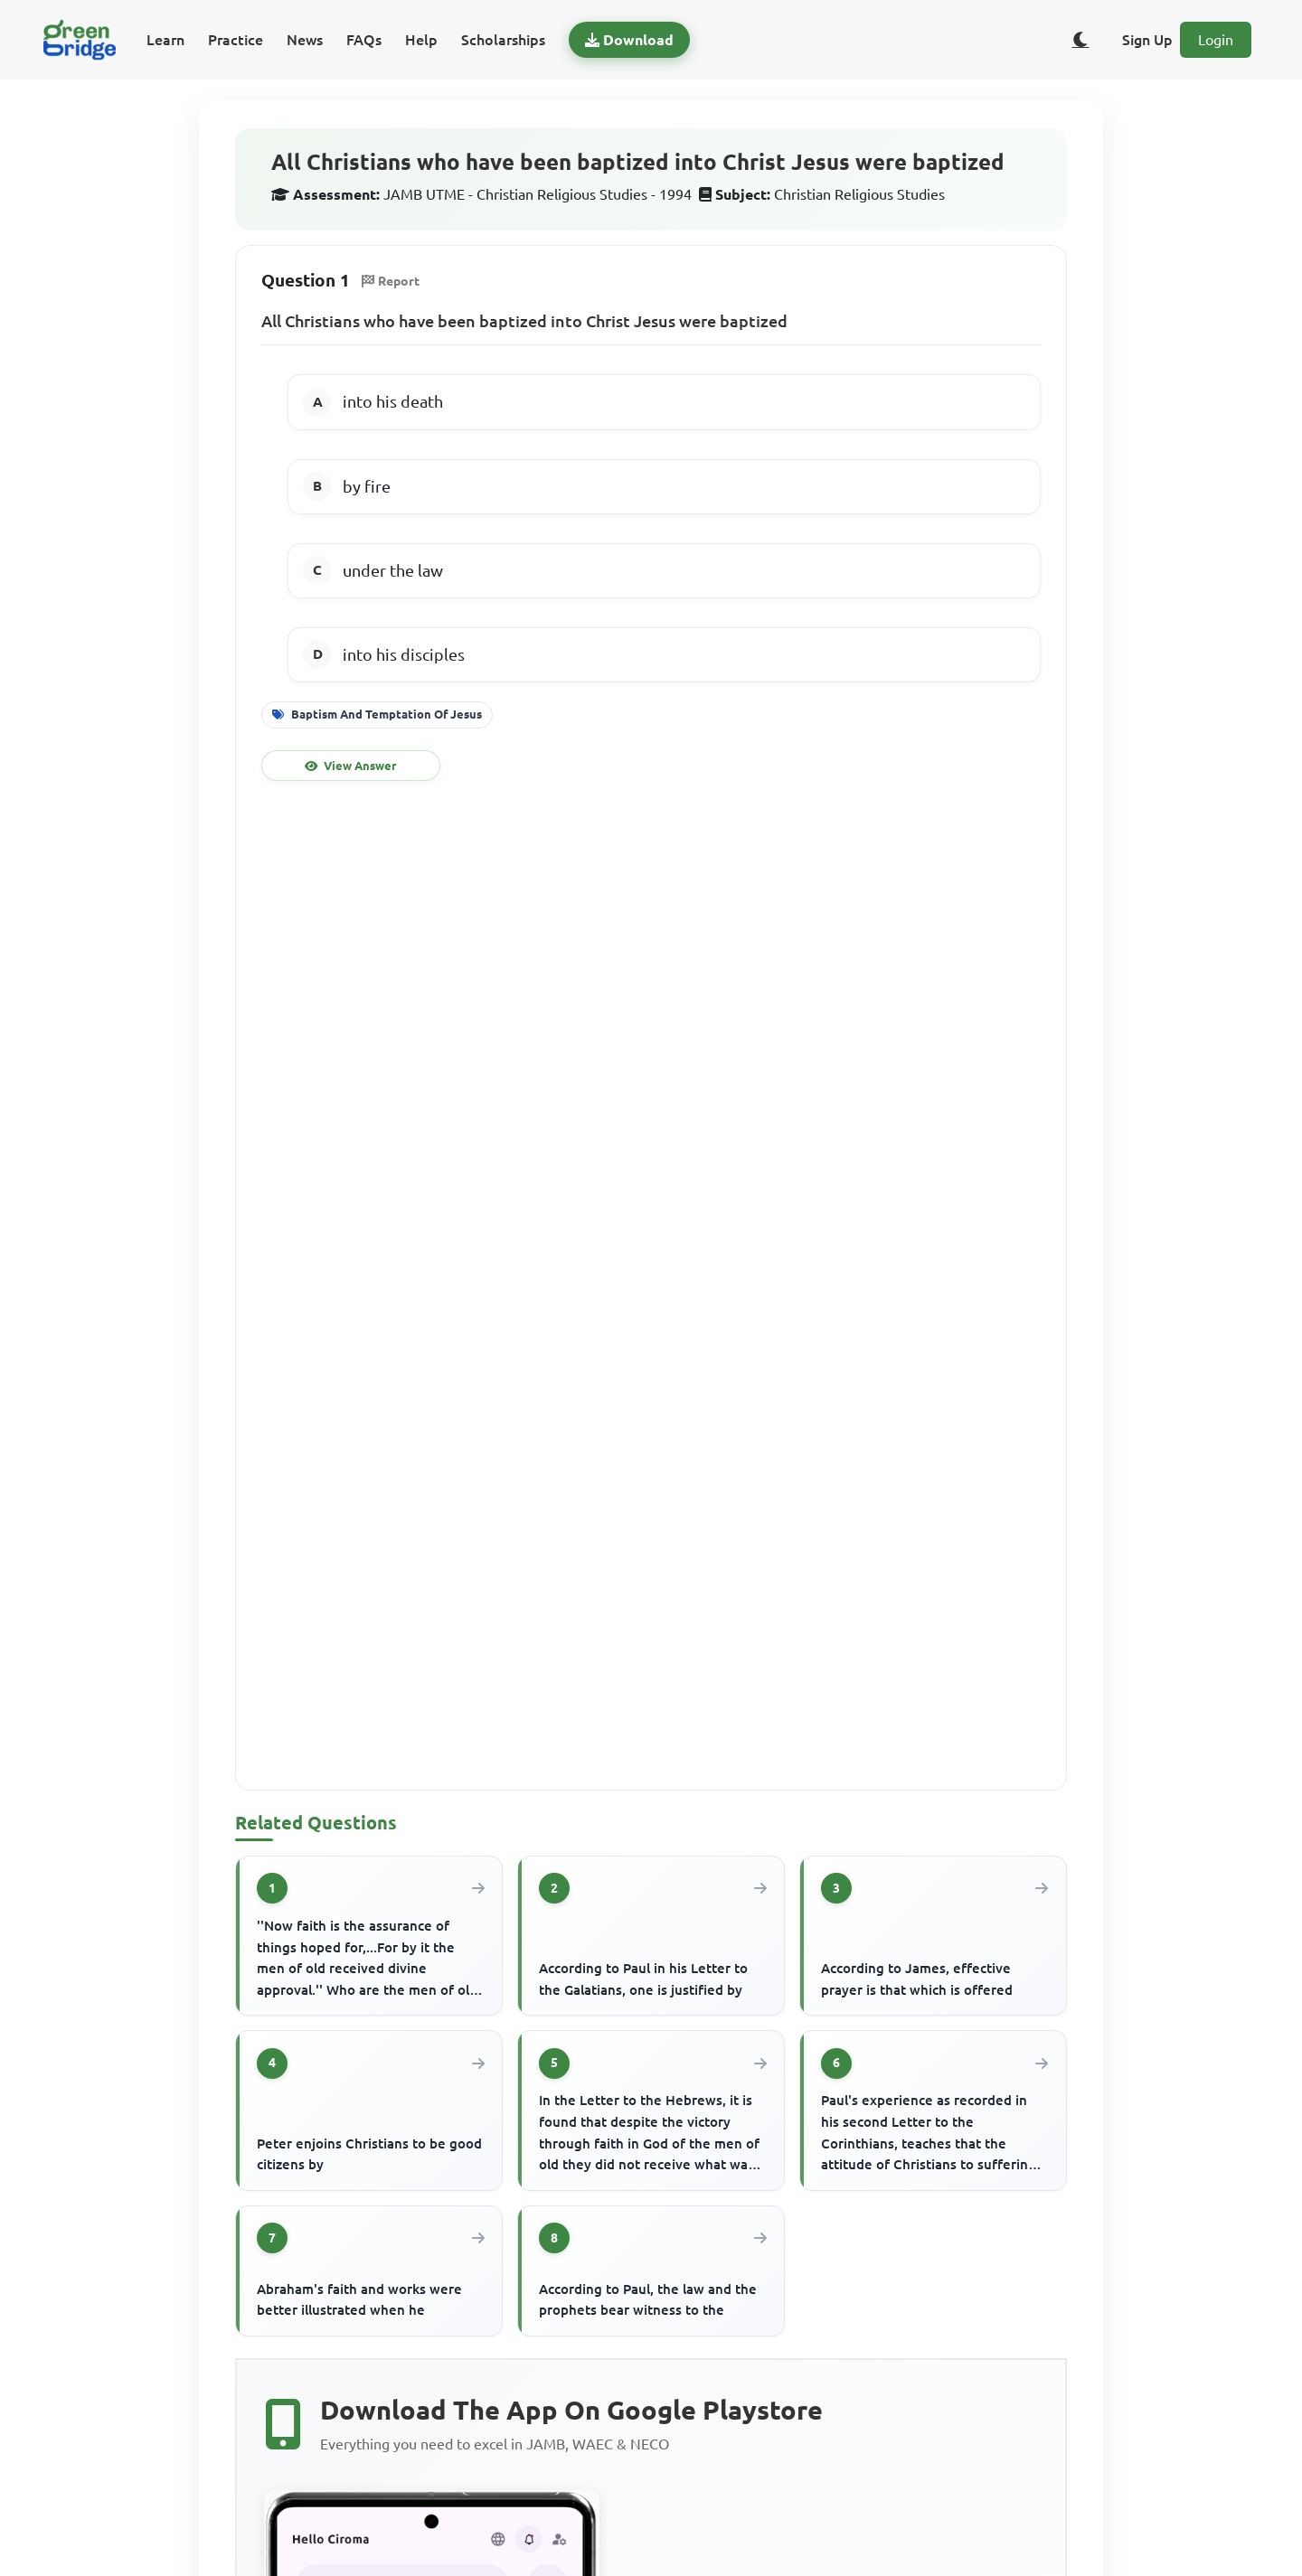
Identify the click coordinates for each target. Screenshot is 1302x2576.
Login (1215, 40)
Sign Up (1147, 40)
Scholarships (503, 40)
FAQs (364, 40)
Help (421, 40)
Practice (235, 40)
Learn (165, 40)
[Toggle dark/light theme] (1080, 40)
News (305, 40)
